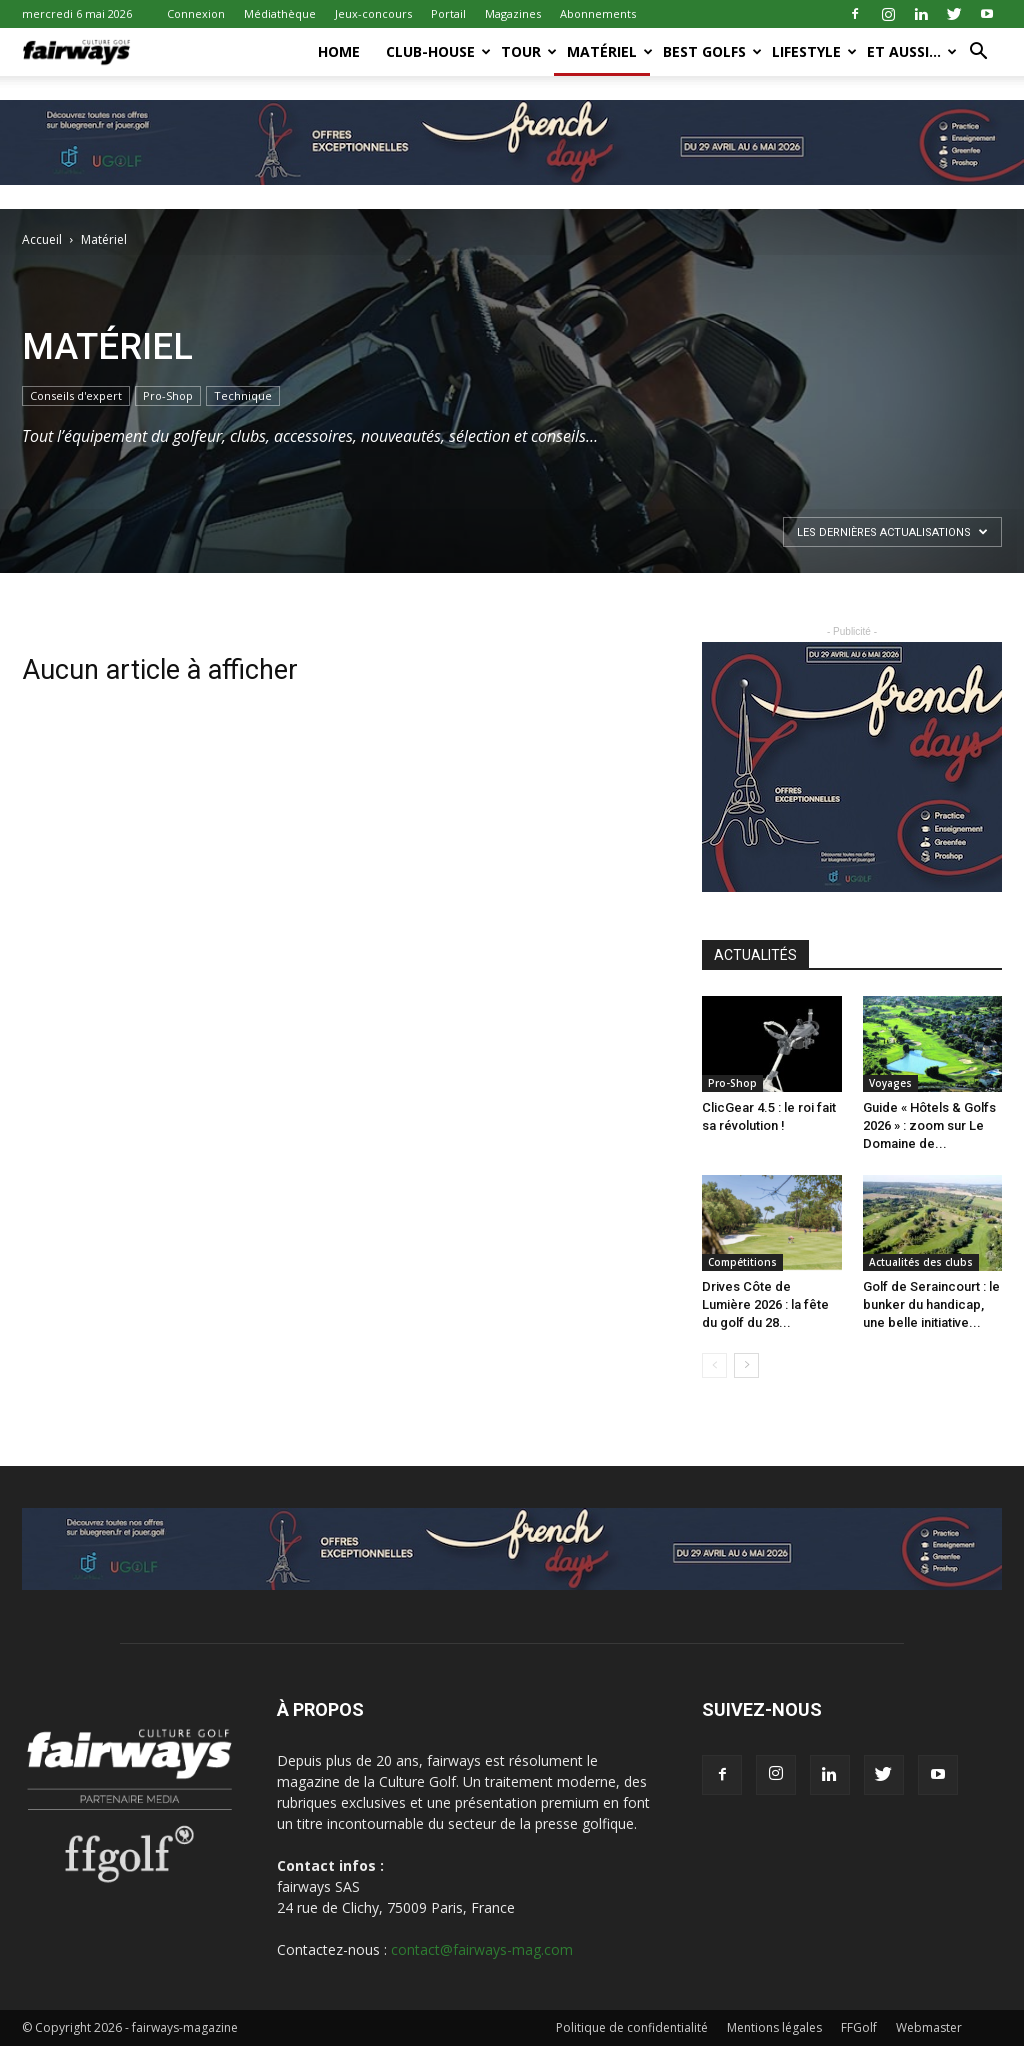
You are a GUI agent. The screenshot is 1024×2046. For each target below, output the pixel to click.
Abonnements (598, 13)
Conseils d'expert (76, 395)
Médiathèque (280, 13)
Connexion (196, 13)
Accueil (42, 239)
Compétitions (742, 1262)
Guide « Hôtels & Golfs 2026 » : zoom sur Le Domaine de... (929, 1125)
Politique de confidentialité (632, 2027)
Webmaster (929, 2027)
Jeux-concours (373, 13)
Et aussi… (910, 51)
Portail (448, 13)
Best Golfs (711, 51)
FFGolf (859, 2027)
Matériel (608, 51)
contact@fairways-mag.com (482, 1949)
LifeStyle (813, 51)
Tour (527, 51)
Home (339, 51)
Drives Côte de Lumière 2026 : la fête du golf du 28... (765, 1304)
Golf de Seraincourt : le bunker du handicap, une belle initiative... (931, 1304)
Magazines (513, 13)
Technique (243, 395)
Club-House (437, 51)
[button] (978, 53)
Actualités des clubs (921, 1262)
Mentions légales (774, 2027)
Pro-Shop (168, 395)
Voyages (890, 1083)
